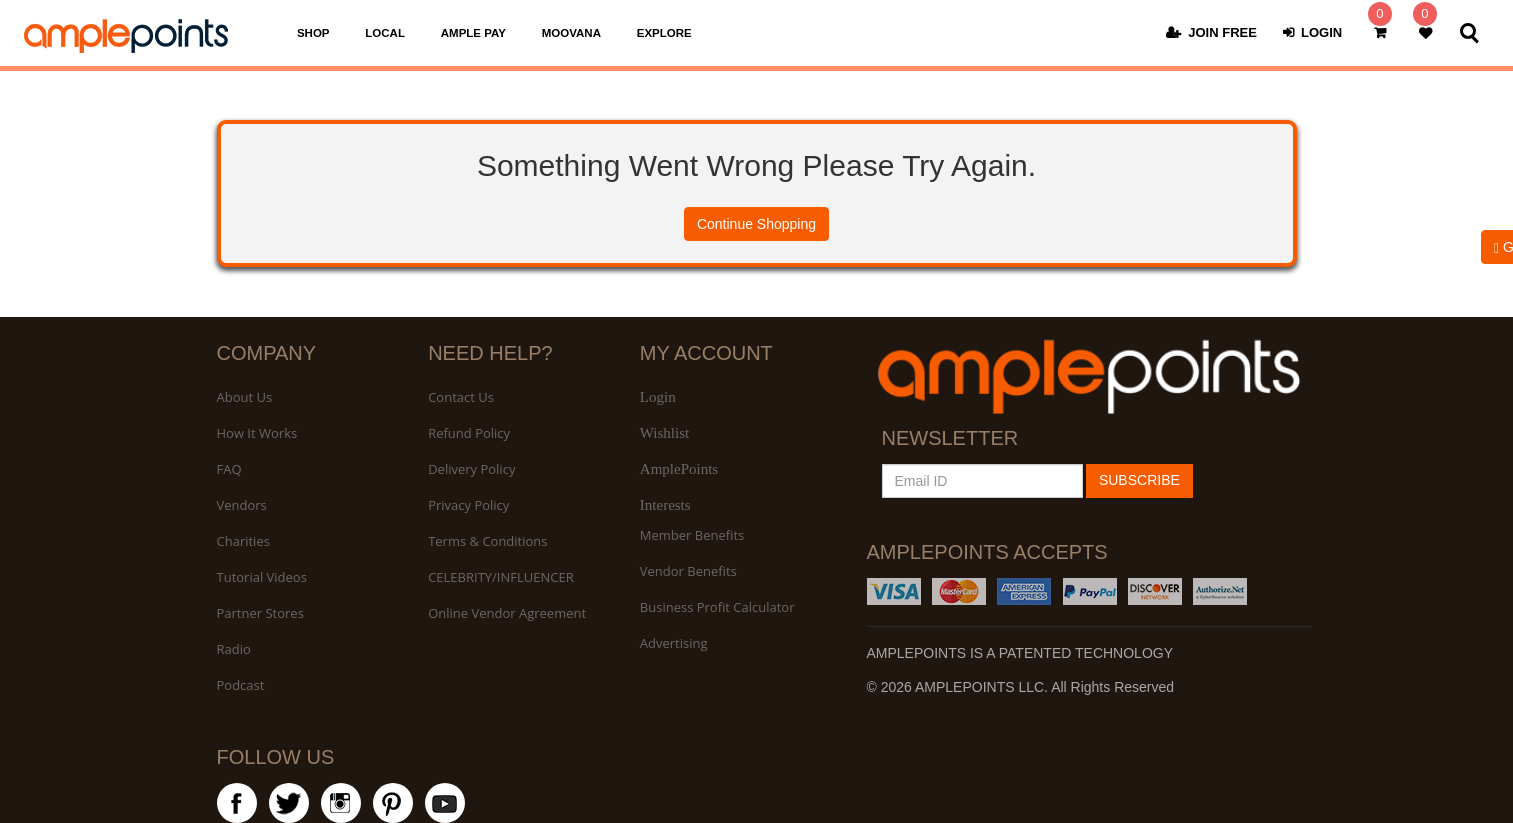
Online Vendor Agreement (507, 613)
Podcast (241, 685)
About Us (245, 397)
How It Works (257, 433)
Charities (243, 541)
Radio (234, 649)
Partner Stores (260, 613)
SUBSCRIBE (1139, 480)
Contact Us (461, 397)
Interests (665, 505)
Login (658, 397)
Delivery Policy (471, 469)
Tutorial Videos (262, 577)
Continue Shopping (756, 224)
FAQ (229, 469)
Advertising (674, 643)
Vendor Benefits (688, 571)
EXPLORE (664, 35)
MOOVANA (571, 35)
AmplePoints (679, 469)
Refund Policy (469, 433)
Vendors (242, 505)
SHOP (313, 35)
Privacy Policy (468, 505)
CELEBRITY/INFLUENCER (501, 577)
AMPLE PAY (473, 35)
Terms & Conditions (487, 541)
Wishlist (664, 433)
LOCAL (385, 35)
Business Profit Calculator (717, 607)
